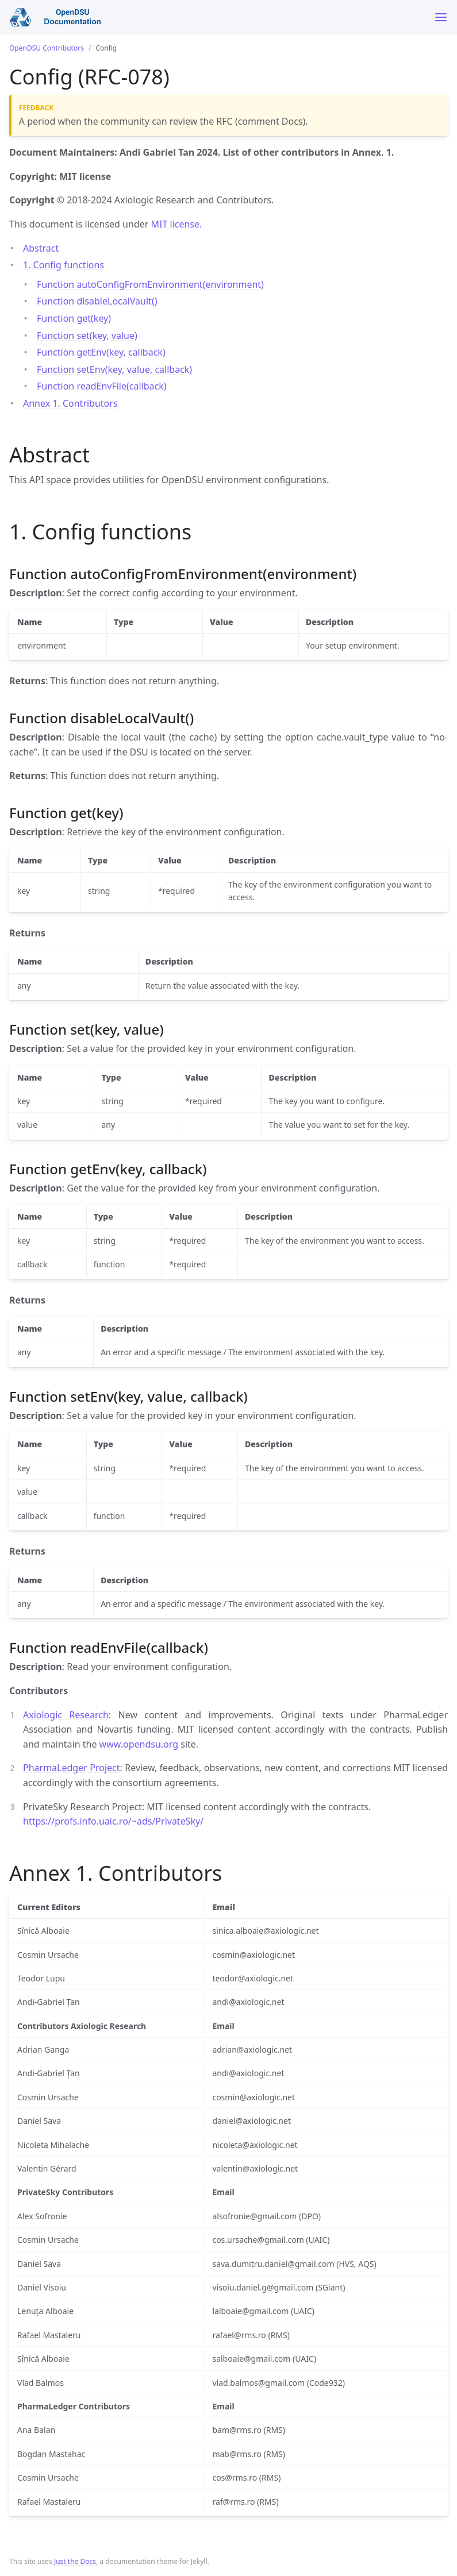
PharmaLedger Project (71, 1767)
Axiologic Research (66, 1715)
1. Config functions (63, 265)
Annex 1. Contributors (70, 403)
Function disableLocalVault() (97, 301)
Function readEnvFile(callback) (102, 386)
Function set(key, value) (87, 335)
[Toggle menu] (441, 17)
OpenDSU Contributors (46, 48)
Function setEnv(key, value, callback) (114, 369)
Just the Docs (75, 2561)
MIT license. (176, 224)
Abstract (41, 248)
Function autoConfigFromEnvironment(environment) (150, 284)
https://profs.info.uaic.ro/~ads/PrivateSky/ (113, 1821)
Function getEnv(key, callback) (101, 352)
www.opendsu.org (138, 1744)
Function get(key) (74, 318)
